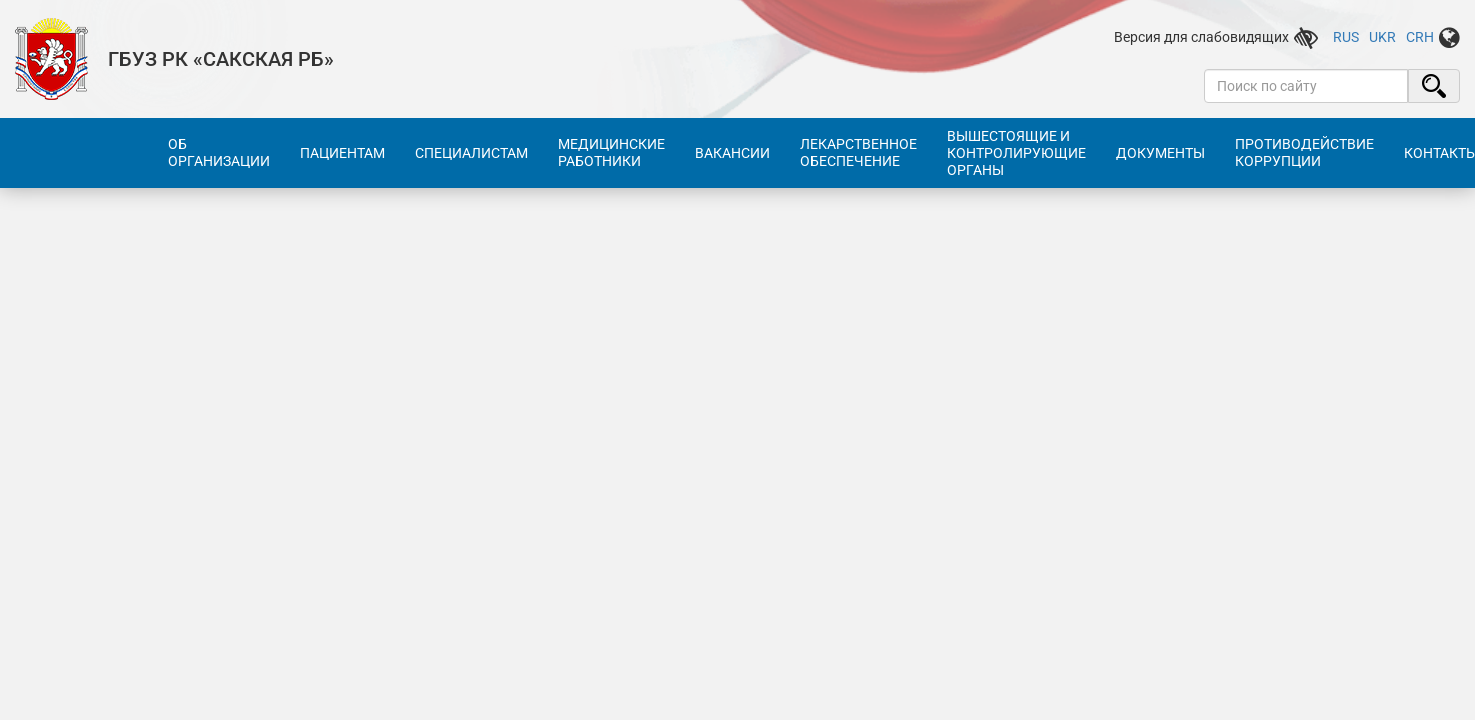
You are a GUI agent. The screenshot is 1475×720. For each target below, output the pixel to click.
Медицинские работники (611, 152)
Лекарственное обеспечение (858, 152)
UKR (1382, 37)
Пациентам (342, 153)
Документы (1160, 153)
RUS (1346, 37)
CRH (1420, 37)
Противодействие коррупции (1304, 152)
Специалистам (471, 153)
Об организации (219, 152)
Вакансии (732, 153)
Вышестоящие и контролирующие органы (1016, 153)
